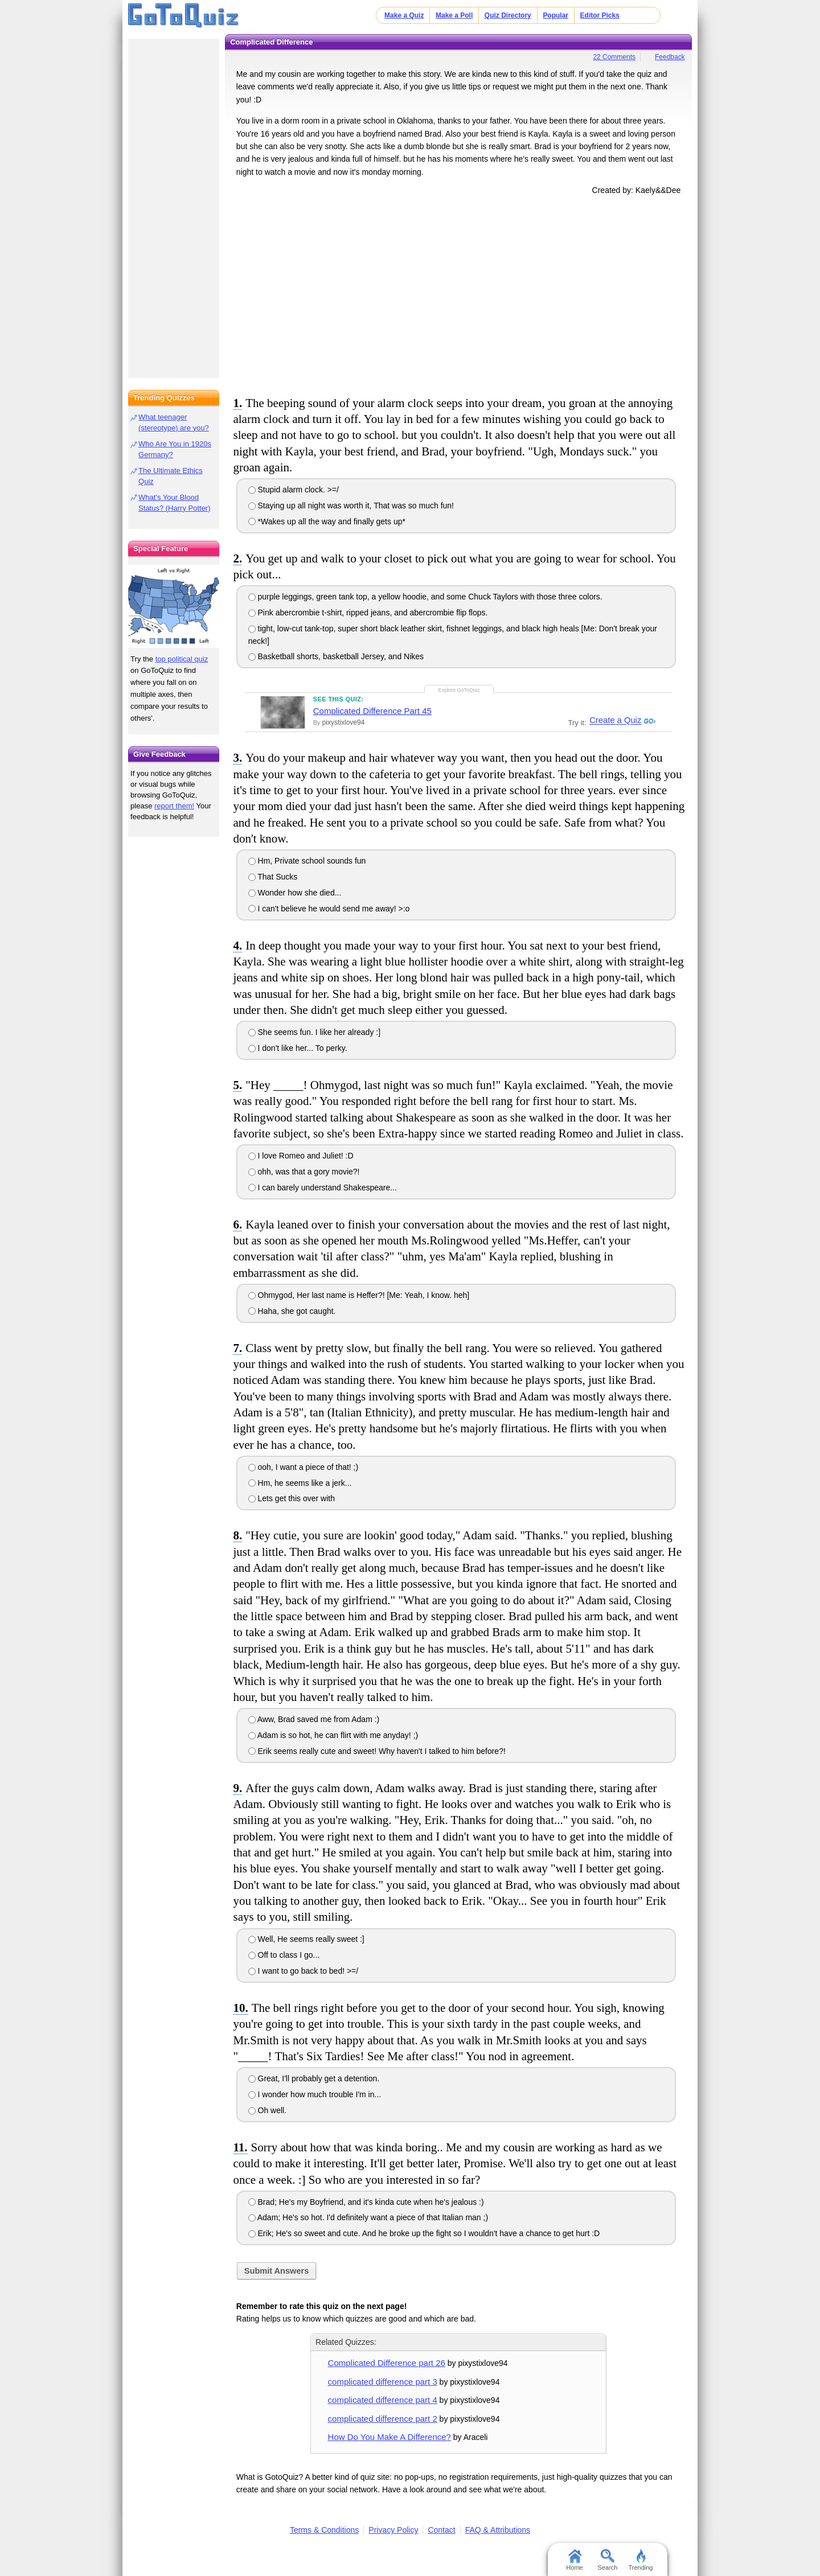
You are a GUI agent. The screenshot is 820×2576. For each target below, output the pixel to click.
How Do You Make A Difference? (389, 2437)
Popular (555, 15)
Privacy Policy (393, 2529)
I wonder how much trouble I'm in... (315, 2094)
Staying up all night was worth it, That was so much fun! (351, 505)
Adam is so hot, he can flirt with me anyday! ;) (333, 1735)
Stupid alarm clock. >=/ (293, 489)
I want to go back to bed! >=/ (303, 1970)
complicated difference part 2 (382, 2418)
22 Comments (614, 57)
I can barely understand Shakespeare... (322, 1187)
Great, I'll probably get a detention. (313, 2078)
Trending (640, 2560)
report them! (174, 806)
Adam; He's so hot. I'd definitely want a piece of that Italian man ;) (368, 2217)
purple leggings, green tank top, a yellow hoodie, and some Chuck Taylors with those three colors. (425, 596)
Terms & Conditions (324, 2529)
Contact (441, 2529)
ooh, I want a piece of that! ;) (303, 1467)
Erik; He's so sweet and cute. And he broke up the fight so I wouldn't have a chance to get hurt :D (424, 2233)
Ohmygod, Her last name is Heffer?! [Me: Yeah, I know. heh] (359, 1295)
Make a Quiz (404, 15)
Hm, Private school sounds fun (307, 860)
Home (574, 2560)
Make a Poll (454, 15)
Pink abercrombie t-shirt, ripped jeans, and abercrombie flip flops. (368, 612)
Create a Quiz (613, 720)
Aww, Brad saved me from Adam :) (314, 1719)
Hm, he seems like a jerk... (300, 1483)
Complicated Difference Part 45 (372, 711)
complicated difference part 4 (382, 2400)
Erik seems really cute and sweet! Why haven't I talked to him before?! (377, 1751)
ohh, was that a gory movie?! (304, 1171)
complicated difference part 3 (382, 2381)
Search (608, 2560)
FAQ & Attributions (497, 2529)
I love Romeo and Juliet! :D (301, 1155)
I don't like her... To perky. (297, 1048)
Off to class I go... (284, 1954)
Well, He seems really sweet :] (306, 1939)
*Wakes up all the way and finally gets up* (326, 521)
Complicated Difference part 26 (386, 2363)
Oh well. (267, 2110)
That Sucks (273, 876)
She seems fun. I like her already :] (314, 1032)
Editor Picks (600, 15)
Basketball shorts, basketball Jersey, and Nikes (336, 656)
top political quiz (181, 659)
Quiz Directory (508, 15)
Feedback (670, 57)
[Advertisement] (458, 293)
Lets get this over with (291, 1498)
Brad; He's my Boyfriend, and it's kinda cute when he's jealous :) (366, 2202)
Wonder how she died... (295, 892)
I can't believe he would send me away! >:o (329, 908)
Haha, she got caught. (292, 1311)
